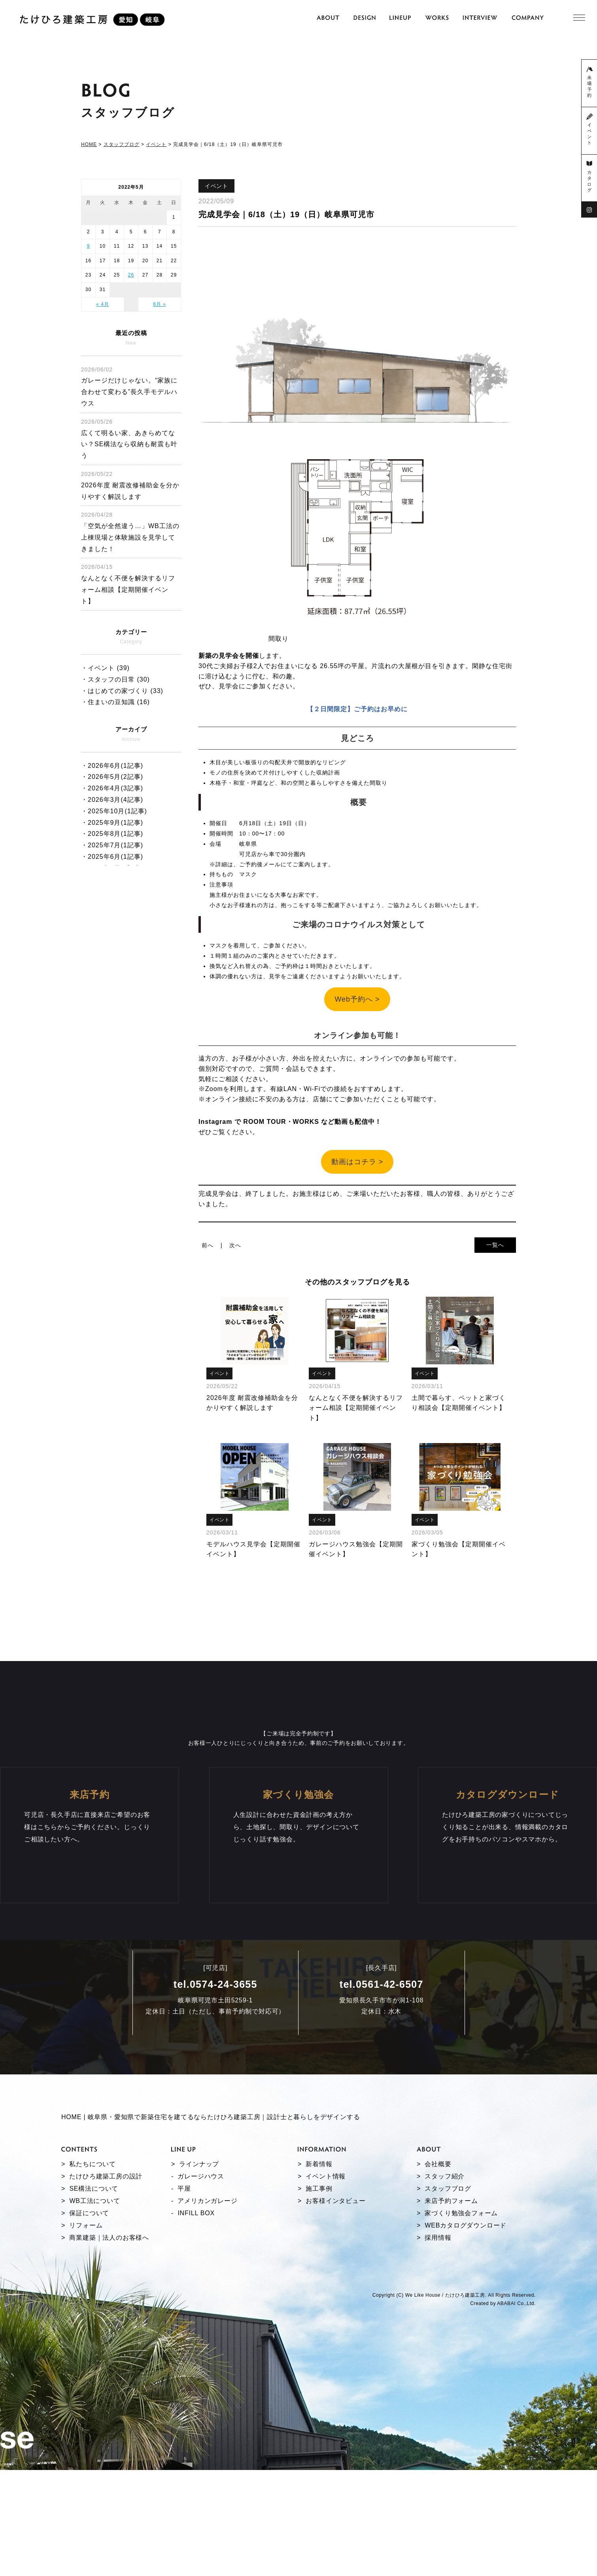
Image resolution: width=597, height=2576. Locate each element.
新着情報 (319, 2282)
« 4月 (102, 304)
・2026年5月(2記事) (112, 776)
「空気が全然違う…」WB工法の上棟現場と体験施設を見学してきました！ (130, 531)
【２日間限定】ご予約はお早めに (357, 709)
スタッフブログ (448, 2306)
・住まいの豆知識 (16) (115, 702)
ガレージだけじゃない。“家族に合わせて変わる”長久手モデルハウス (129, 386)
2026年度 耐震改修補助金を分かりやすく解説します (130, 485)
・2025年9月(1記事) (112, 822)
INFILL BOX (196, 2331)
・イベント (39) (105, 668)
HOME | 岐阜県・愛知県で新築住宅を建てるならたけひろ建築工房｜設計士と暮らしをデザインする (210, 2235)
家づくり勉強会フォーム (461, 2331)
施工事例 (319, 2306)
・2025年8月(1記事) (112, 833)
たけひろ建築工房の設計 (105, 2294)
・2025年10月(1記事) (114, 811)
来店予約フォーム (451, 2319)
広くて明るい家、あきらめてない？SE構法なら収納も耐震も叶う (129, 439)
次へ (235, 1245)
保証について (89, 2331)
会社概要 (438, 2282)
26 (131, 275)
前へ (207, 1245)
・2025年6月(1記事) (112, 856)
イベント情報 (326, 2294)
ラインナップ (199, 2282)
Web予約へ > (357, 999)
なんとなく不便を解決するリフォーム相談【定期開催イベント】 (128, 584)
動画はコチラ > (357, 1162)
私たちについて (92, 2282)
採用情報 (438, 2355)
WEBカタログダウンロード (465, 2343)
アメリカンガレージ (207, 2319)
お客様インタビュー (335, 2319)
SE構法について (93, 2306)
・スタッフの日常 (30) (115, 679)
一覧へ (495, 1245)
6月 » (159, 304)
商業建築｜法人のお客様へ (109, 2355)
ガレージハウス (201, 2294)
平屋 (184, 2306)
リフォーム (85, 2343)
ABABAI (506, 2421)
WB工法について (94, 2319)
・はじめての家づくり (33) (122, 691)
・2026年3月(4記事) (112, 799)
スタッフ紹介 (445, 2294)
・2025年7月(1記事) (112, 845)
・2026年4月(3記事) (112, 788)
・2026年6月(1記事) (112, 765)
